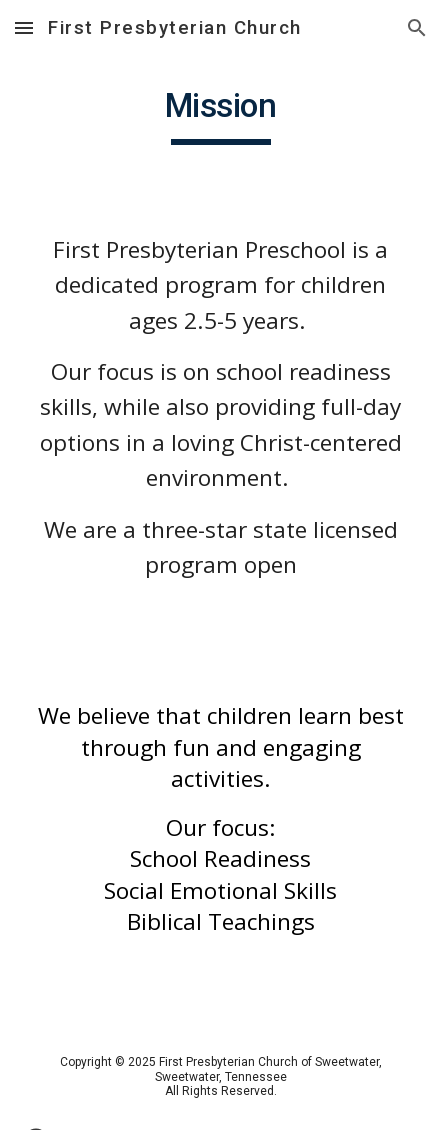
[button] (24, 27)
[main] (220, 115)
